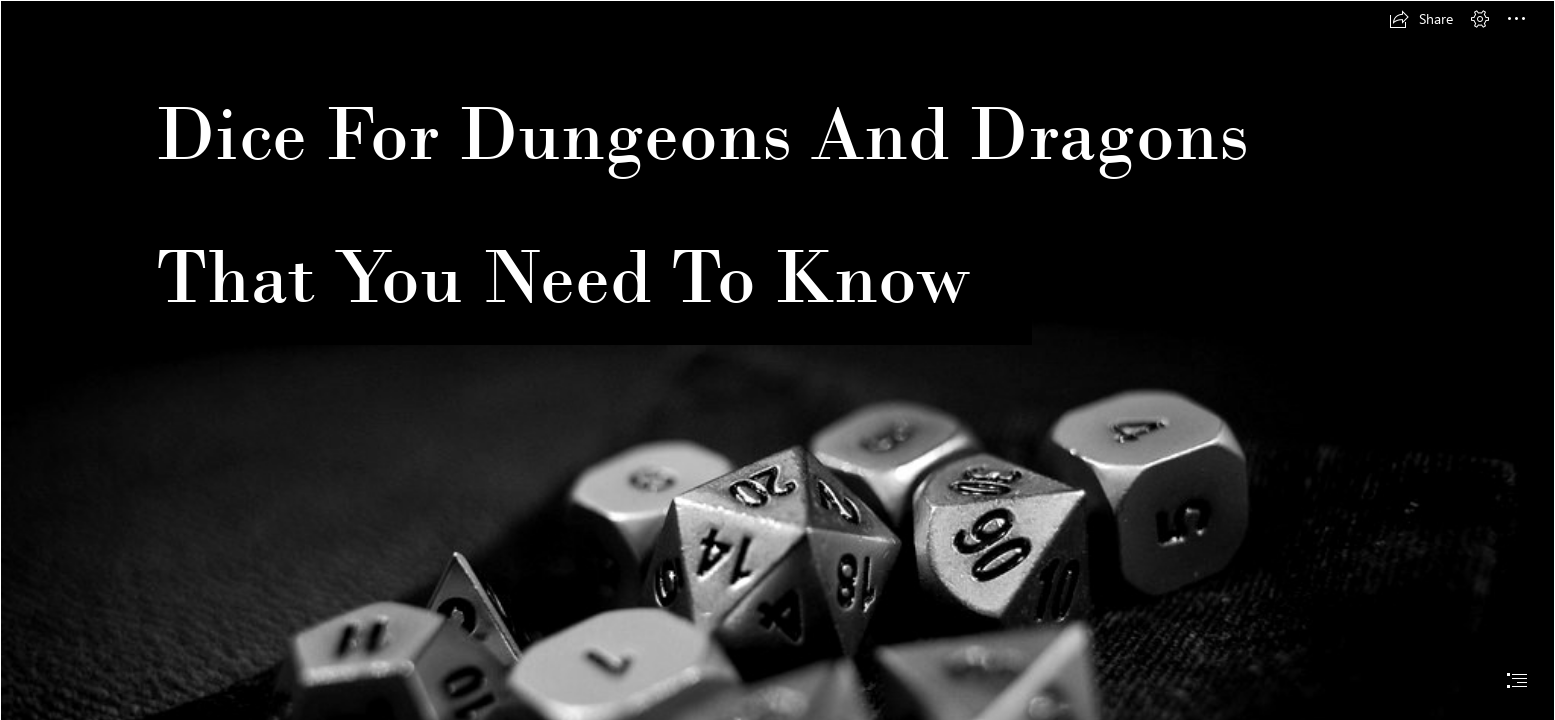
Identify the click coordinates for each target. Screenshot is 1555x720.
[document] (777, 360)
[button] (1421, 19)
